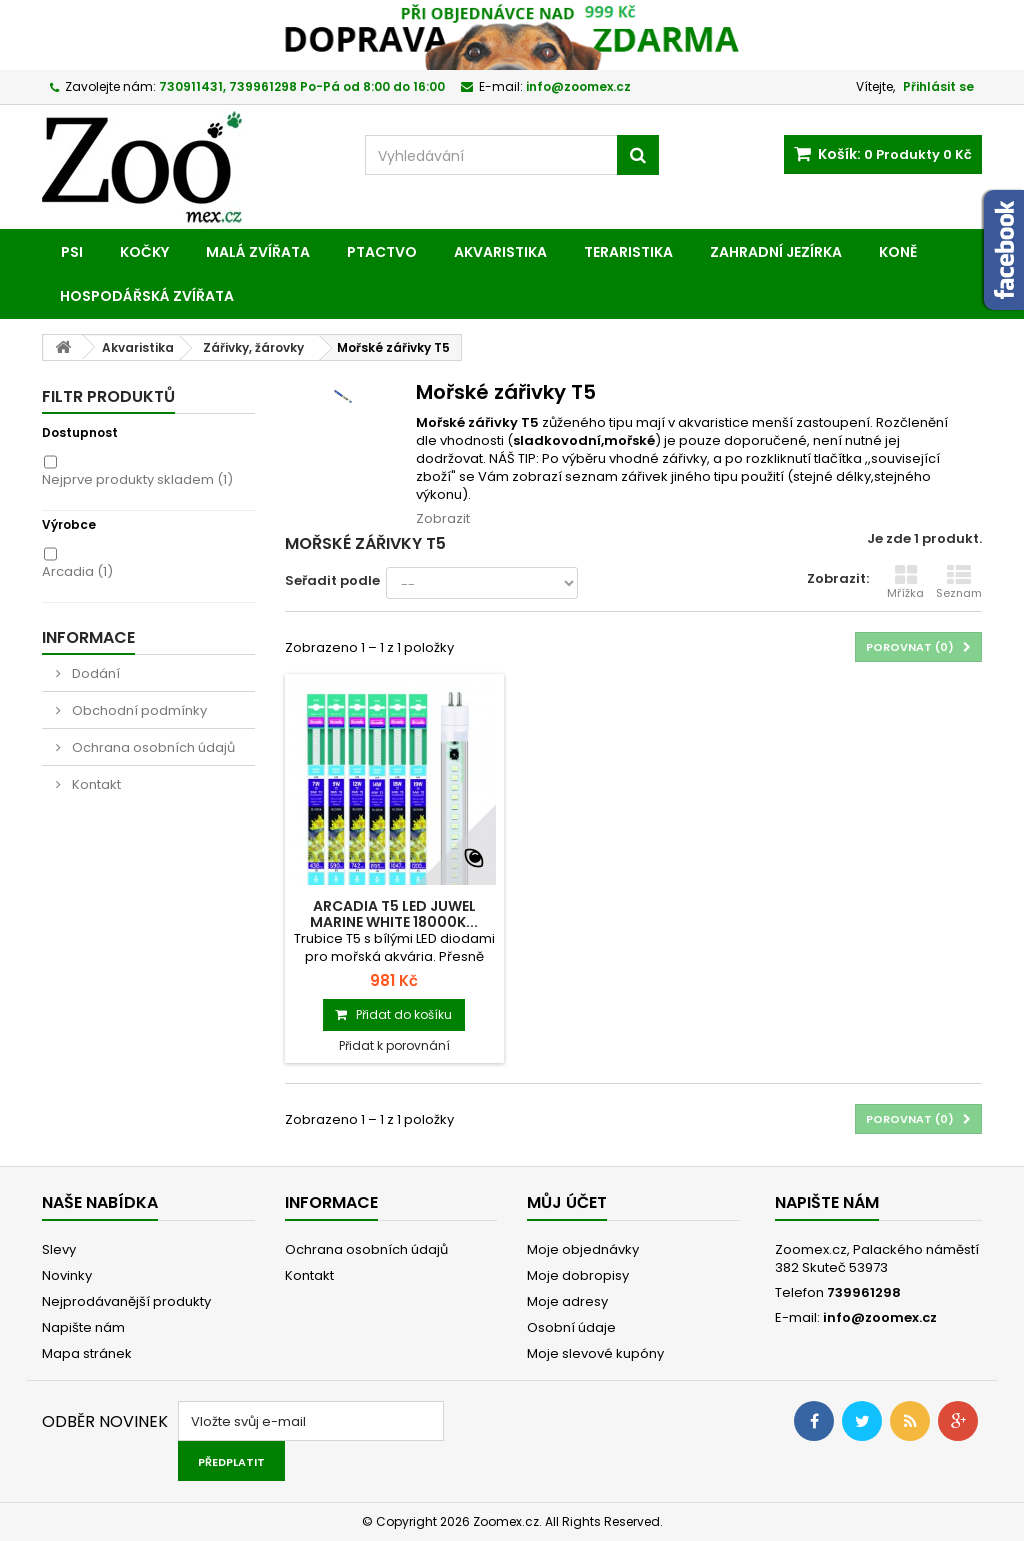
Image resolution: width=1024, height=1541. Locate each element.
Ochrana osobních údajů (152, 747)
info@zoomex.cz (880, 1317)
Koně (898, 252)
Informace (88, 637)
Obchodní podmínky (138, 710)
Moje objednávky (583, 1249)
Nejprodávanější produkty (126, 1301)
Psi (72, 252)
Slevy (59, 1249)
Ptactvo (382, 252)
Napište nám (83, 1327)
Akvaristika (500, 252)
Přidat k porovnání (394, 1045)
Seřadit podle (332, 580)
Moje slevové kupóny (595, 1353)
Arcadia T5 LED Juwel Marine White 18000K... (394, 914)
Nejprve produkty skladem (137, 479)
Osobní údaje (571, 1327)
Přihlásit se (938, 86)
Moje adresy (567, 1301)
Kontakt (95, 784)
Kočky (144, 252)
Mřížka (905, 582)
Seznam (959, 582)
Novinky (67, 1275)
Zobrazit (443, 518)
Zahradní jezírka (776, 252)
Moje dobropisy (578, 1275)
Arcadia (77, 571)
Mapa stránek (87, 1353)
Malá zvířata (258, 252)
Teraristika (628, 252)
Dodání (94, 673)
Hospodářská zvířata (147, 296)
